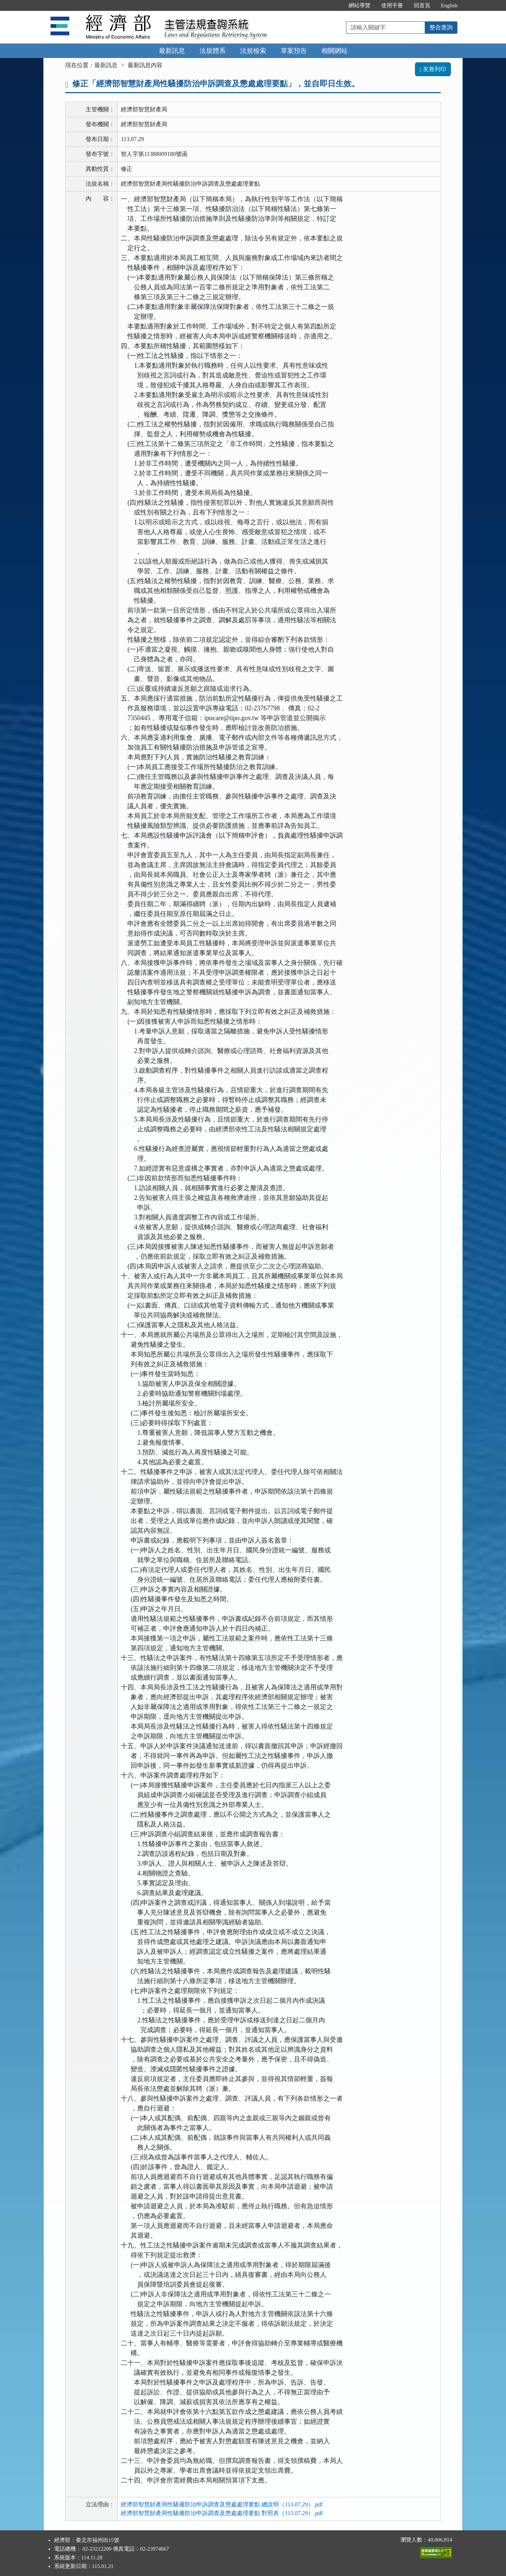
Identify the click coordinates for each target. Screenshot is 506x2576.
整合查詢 (441, 27)
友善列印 (433, 69)
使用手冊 (392, 5)
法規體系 (212, 50)
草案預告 (294, 50)
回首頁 (422, 5)
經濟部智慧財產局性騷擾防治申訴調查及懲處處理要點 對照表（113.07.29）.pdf (222, 2513)
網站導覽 (359, 5)
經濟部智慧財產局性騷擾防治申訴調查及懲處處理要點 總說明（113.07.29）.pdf (222, 2504)
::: (335, 5)
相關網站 (334, 50)
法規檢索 (253, 50)
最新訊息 (172, 50)
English (449, 5)
